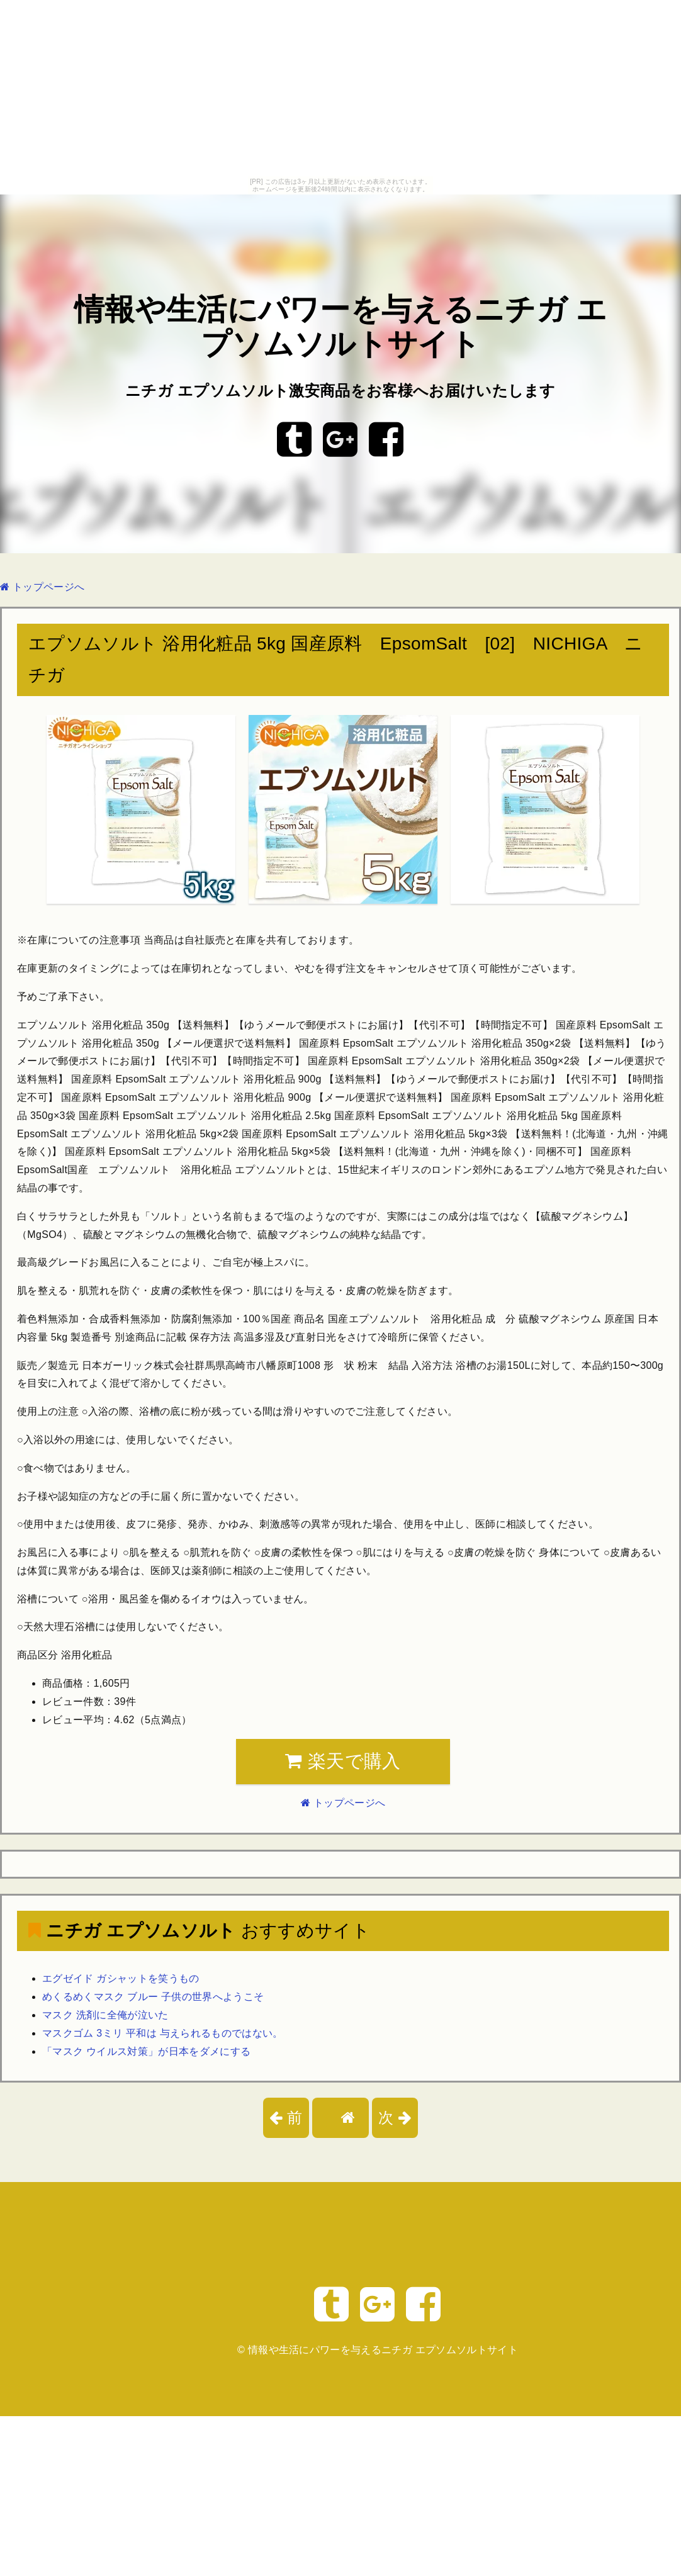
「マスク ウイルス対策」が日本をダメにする (146, 2051)
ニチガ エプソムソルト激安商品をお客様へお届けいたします (340, 390)
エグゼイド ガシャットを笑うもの (121, 1978)
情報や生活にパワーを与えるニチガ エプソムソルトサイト (383, 2349)
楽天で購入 (342, 1761)
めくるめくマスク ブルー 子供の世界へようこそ (153, 1996)
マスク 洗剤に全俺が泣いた (105, 2015)
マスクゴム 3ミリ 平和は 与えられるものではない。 (162, 2033)
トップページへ (42, 587)
